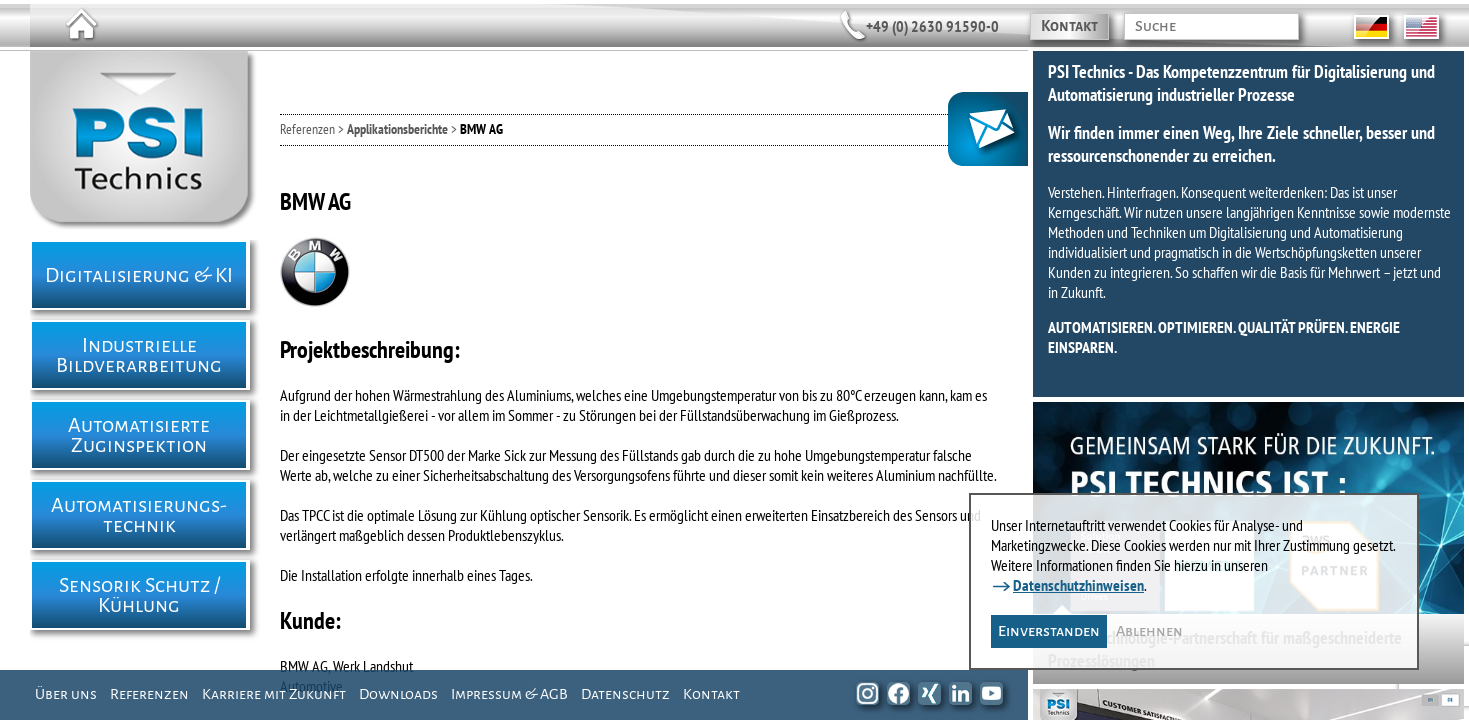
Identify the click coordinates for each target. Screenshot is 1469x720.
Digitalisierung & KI (139, 275)
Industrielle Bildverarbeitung (139, 355)
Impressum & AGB (509, 694)
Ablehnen (1149, 631)
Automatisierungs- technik (139, 515)
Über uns (66, 694)
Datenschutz (625, 694)
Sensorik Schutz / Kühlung (139, 595)
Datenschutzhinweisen (1078, 585)
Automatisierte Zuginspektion (139, 435)
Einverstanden (1049, 631)
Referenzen (149, 694)
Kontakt (1069, 26)
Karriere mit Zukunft (274, 694)
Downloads (398, 694)
